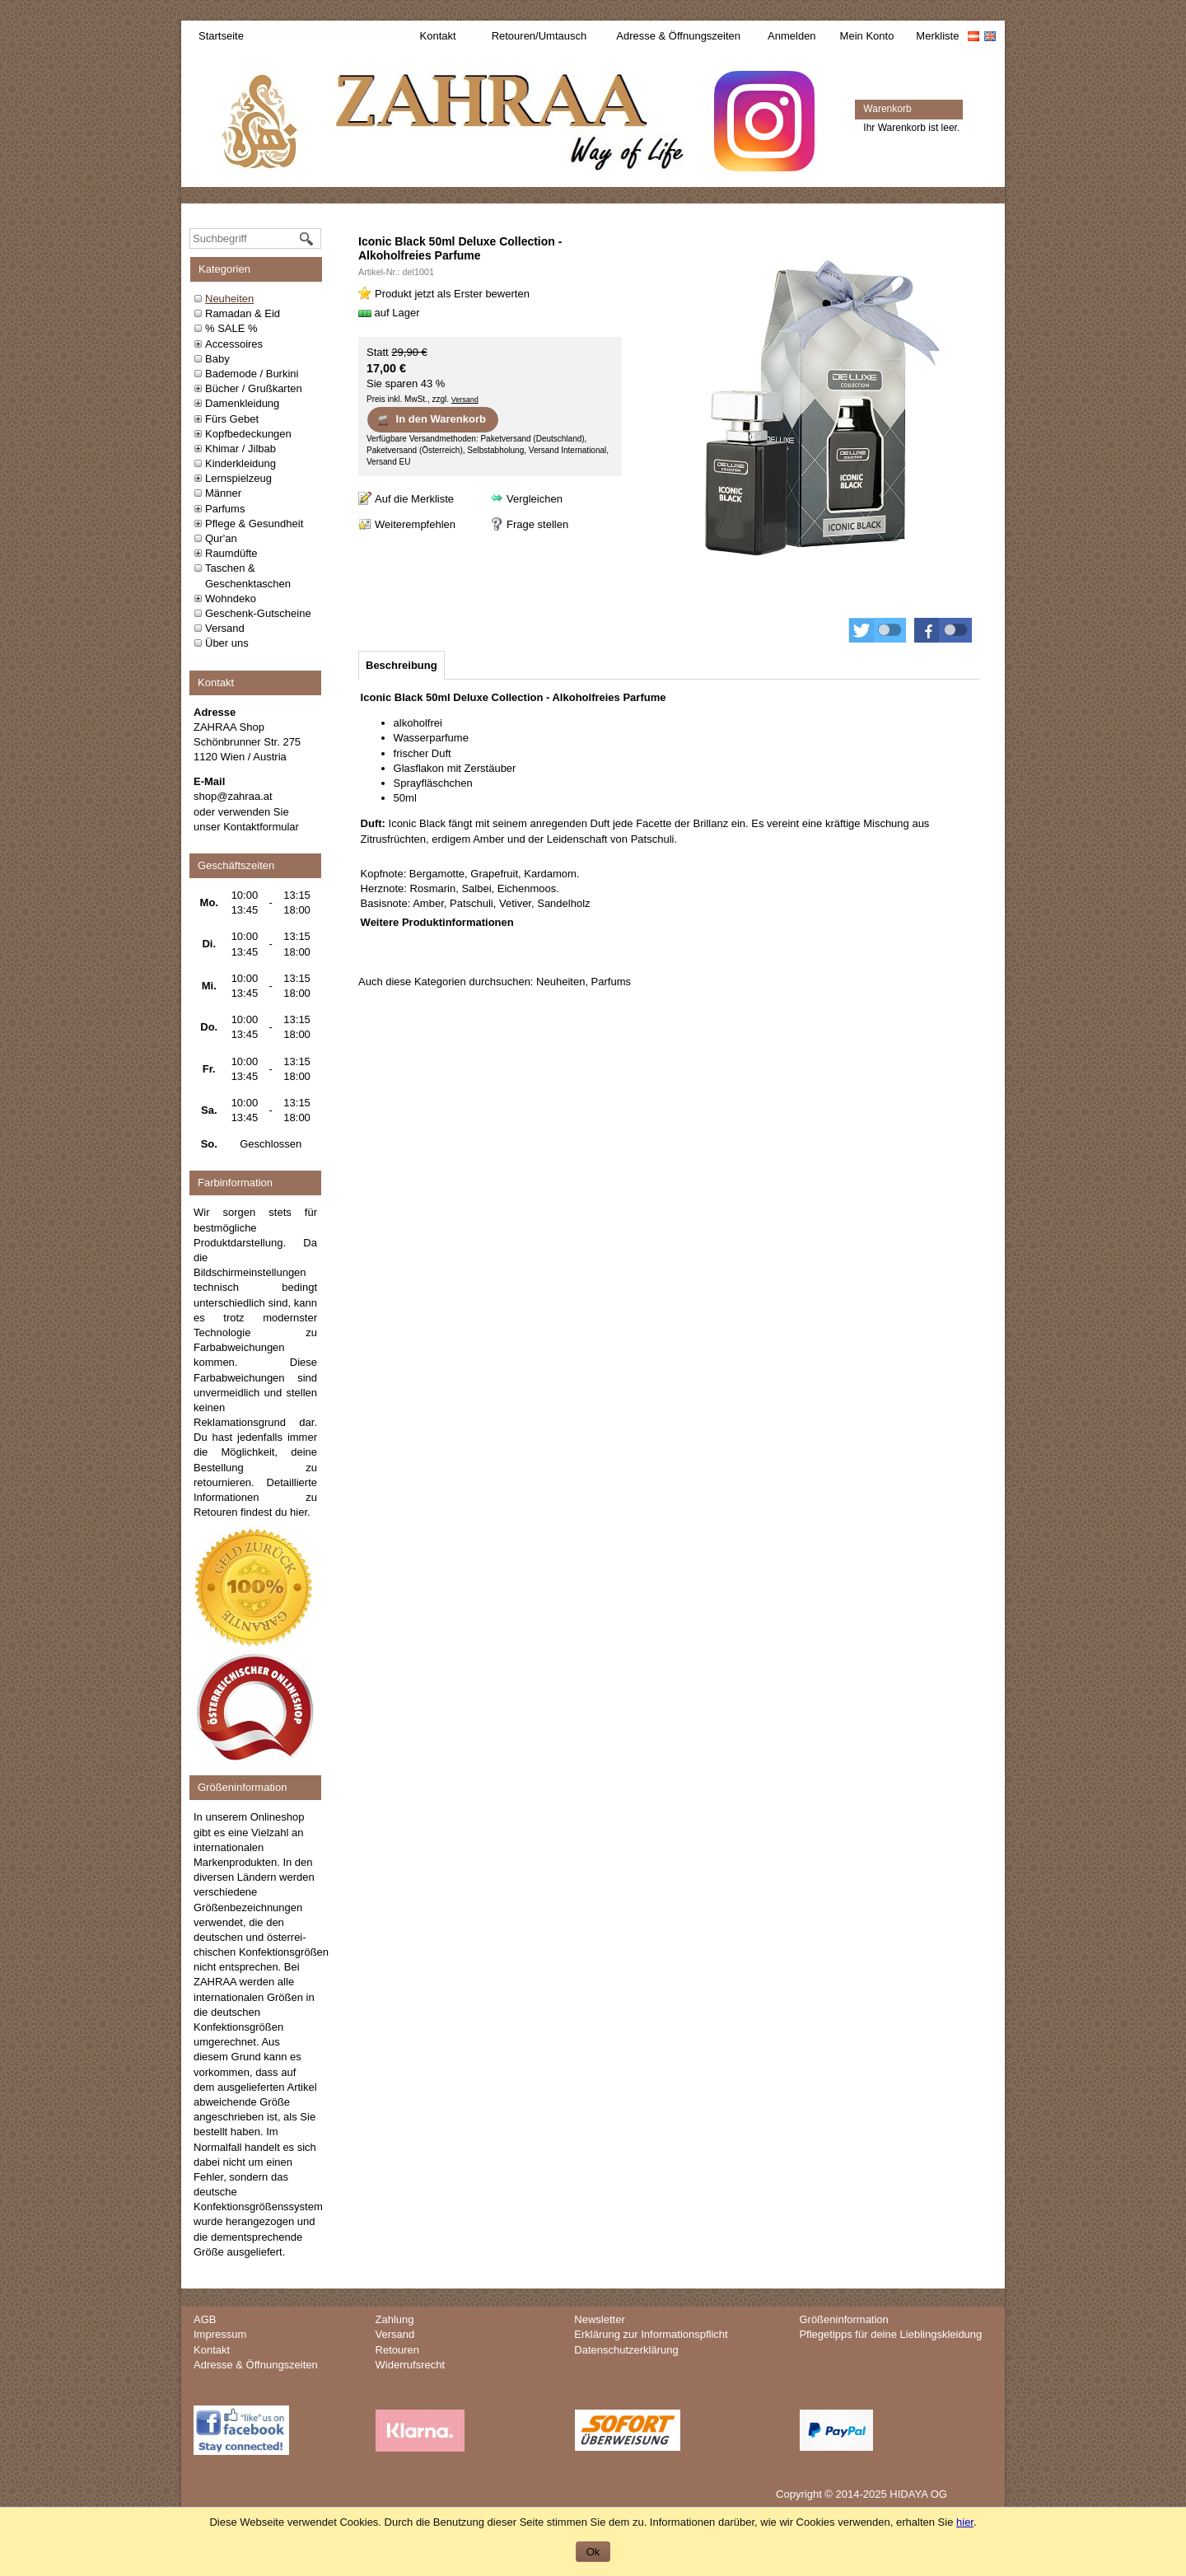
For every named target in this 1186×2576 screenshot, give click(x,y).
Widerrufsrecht (411, 2365)
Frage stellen (537, 524)
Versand (225, 628)
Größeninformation (843, 2319)
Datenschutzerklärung (626, 2350)
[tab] (401, 665)
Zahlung (395, 2319)
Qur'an (221, 538)
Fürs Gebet (232, 419)
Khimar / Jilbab (240, 448)
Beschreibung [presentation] (401, 665)
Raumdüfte (231, 553)
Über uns (227, 643)
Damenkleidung (242, 403)
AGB (205, 2319)
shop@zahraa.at (233, 796)
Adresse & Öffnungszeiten (678, 36)
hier (298, 1512)
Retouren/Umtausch (539, 36)
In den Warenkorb (431, 419)
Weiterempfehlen (415, 524)
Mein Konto (867, 36)
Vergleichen (535, 499)
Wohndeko (230, 598)
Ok (593, 2552)
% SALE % (231, 328)
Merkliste (937, 36)
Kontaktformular (261, 826)
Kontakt (438, 36)
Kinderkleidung (240, 463)
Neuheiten (229, 298)
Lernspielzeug (238, 478)
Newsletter (599, 2319)
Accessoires (234, 344)
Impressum (220, 2334)
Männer (223, 493)
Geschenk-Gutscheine (258, 613)
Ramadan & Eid (242, 313)
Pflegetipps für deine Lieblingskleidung (890, 2334)
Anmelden (792, 36)
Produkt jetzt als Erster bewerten (452, 294)
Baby (217, 359)
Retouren (397, 2350)
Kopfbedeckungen (248, 434)
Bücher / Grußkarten (253, 388)
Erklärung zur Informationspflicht (650, 2334)
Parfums (225, 509)
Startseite (221, 36)
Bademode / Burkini (251, 373)
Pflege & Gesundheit (254, 523)
